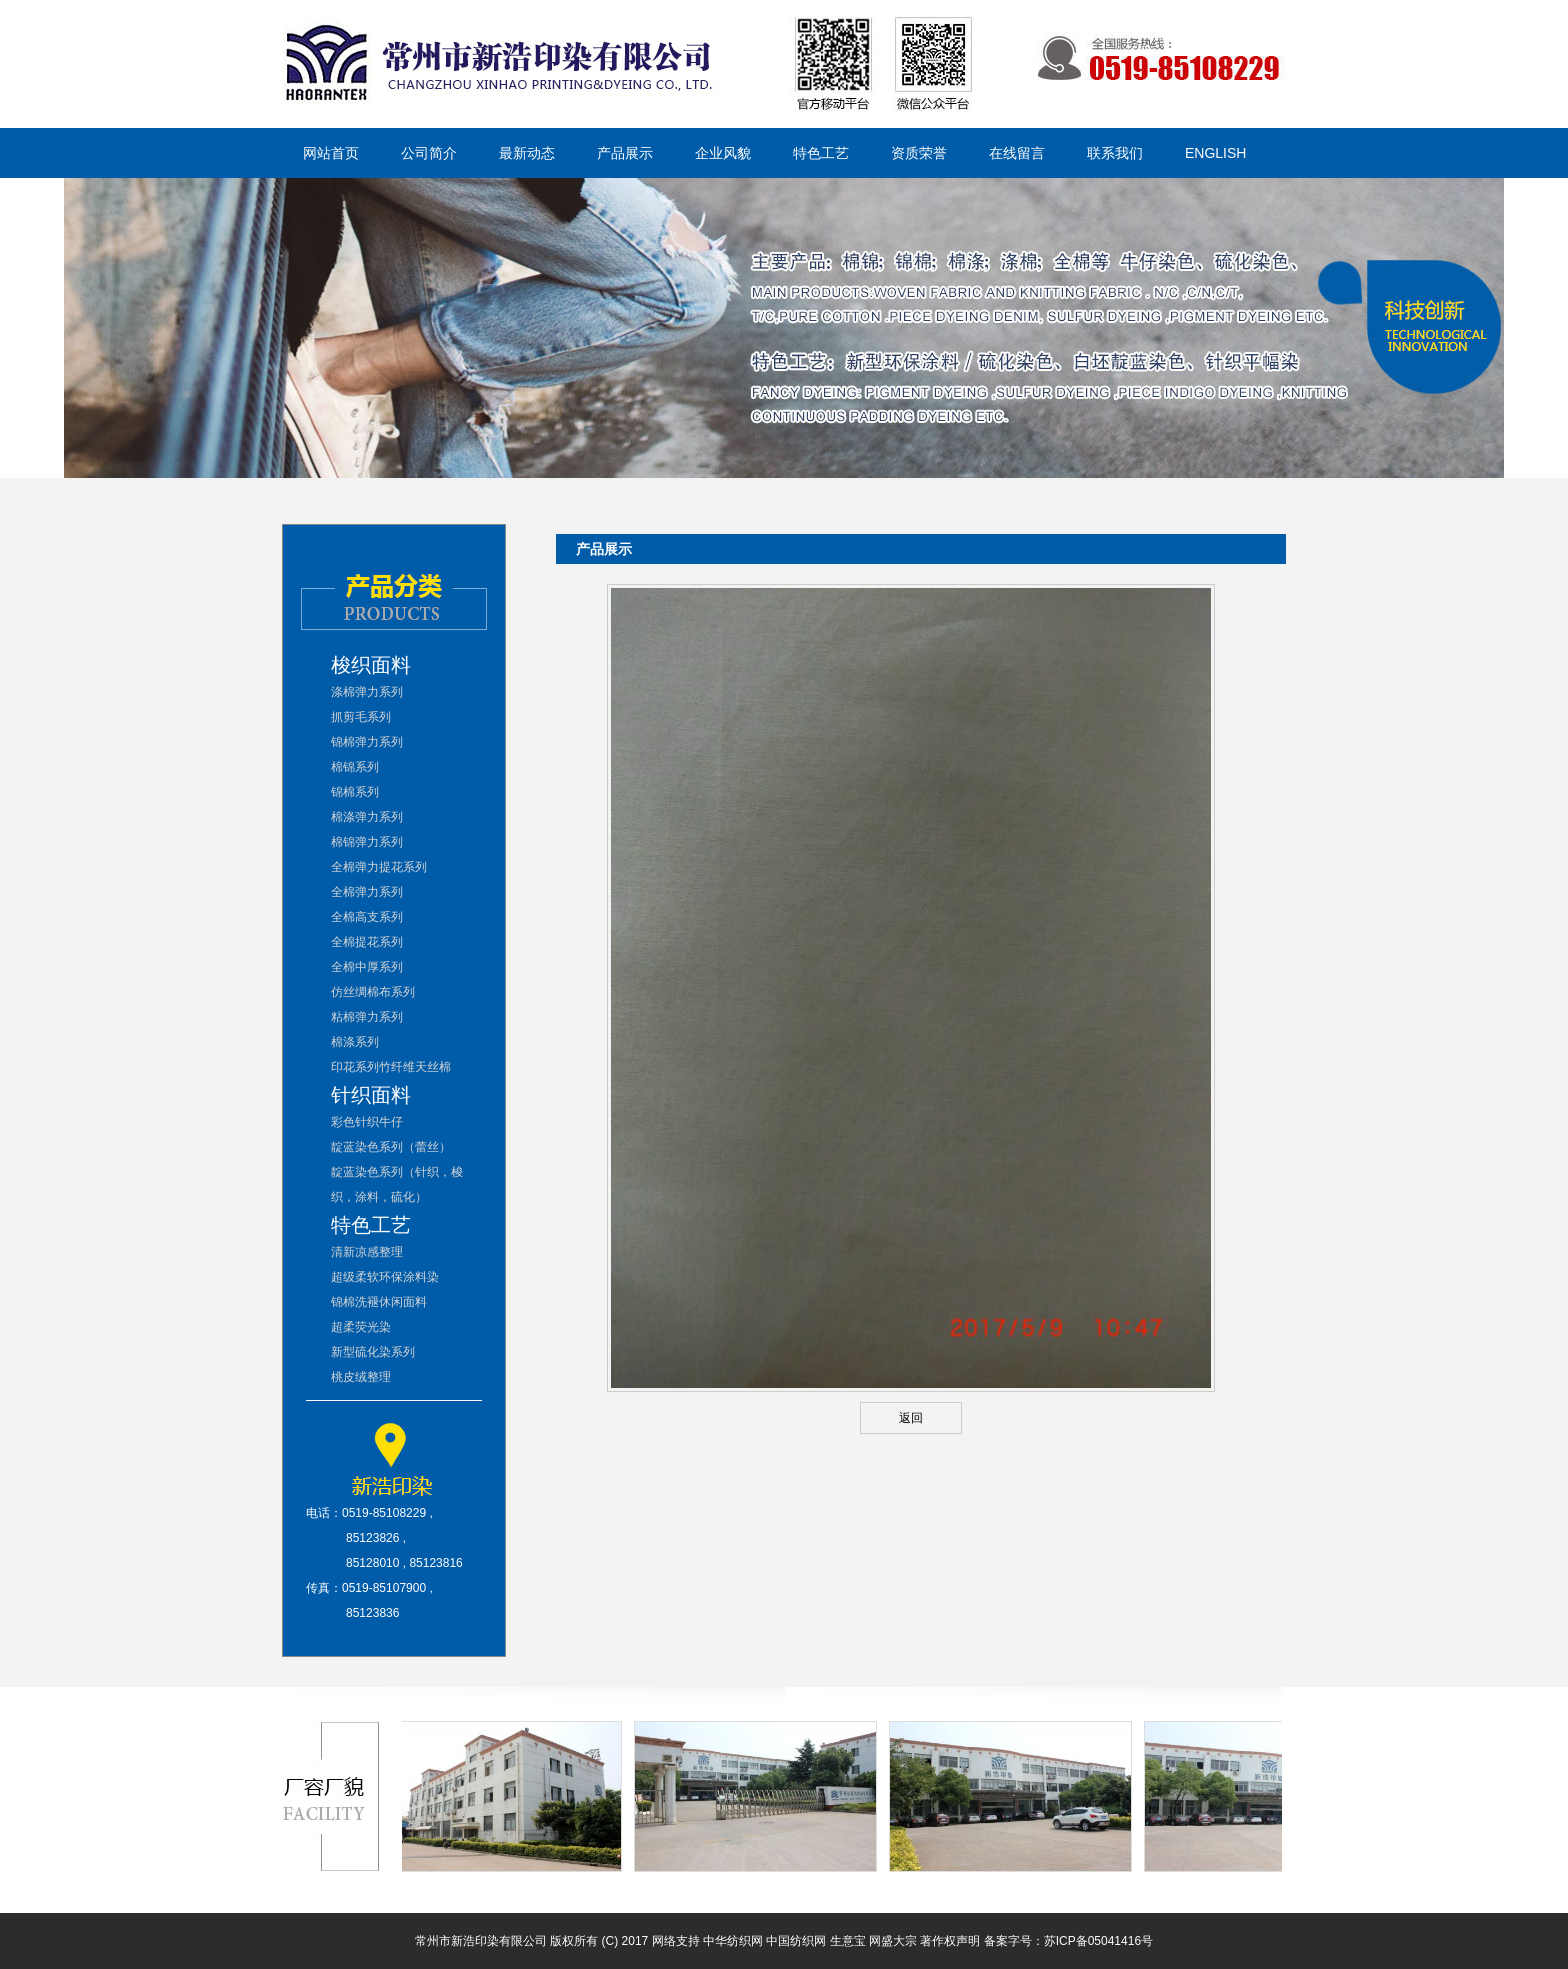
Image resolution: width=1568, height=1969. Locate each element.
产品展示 (625, 153)
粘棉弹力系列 (367, 1017)
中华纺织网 (733, 1941)
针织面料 (371, 1095)
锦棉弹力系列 (367, 742)
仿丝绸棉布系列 (373, 992)
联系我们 (1115, 153)
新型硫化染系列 (373, 1352)
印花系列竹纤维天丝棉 (391, 1067)
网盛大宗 (893, 1941)
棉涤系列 (355, 1042)
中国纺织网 (796, 1941)
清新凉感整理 (367, 1252)
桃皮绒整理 (361, 1377)
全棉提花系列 (367, 942)
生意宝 (848, 1941)
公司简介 (429, 153)
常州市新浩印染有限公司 (481, 1941)
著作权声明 (950, 1941)
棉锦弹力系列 (367, 842)
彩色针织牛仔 (367, 1122)
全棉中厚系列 (367, 967)
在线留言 (1017, 153)
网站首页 (331, 153)
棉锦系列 (355, 767)
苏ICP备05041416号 (1098, 1941)
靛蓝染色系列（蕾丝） (391, 1147)
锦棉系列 (355, 792)
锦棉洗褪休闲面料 (379, 1302)
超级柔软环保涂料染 (385, 1277)
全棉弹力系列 (367, 892)
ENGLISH (1215, 153)
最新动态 (527, 153)
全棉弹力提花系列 (379, 867)
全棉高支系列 (367, 917)
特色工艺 (821, 153)
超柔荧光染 (361, 1327)
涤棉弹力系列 (367, 692)
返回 (911, 1418)
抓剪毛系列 (361, 717)
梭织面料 (371, 665)
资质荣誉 (919, 153)
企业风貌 (723, 153)
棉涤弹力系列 (367, 817)
